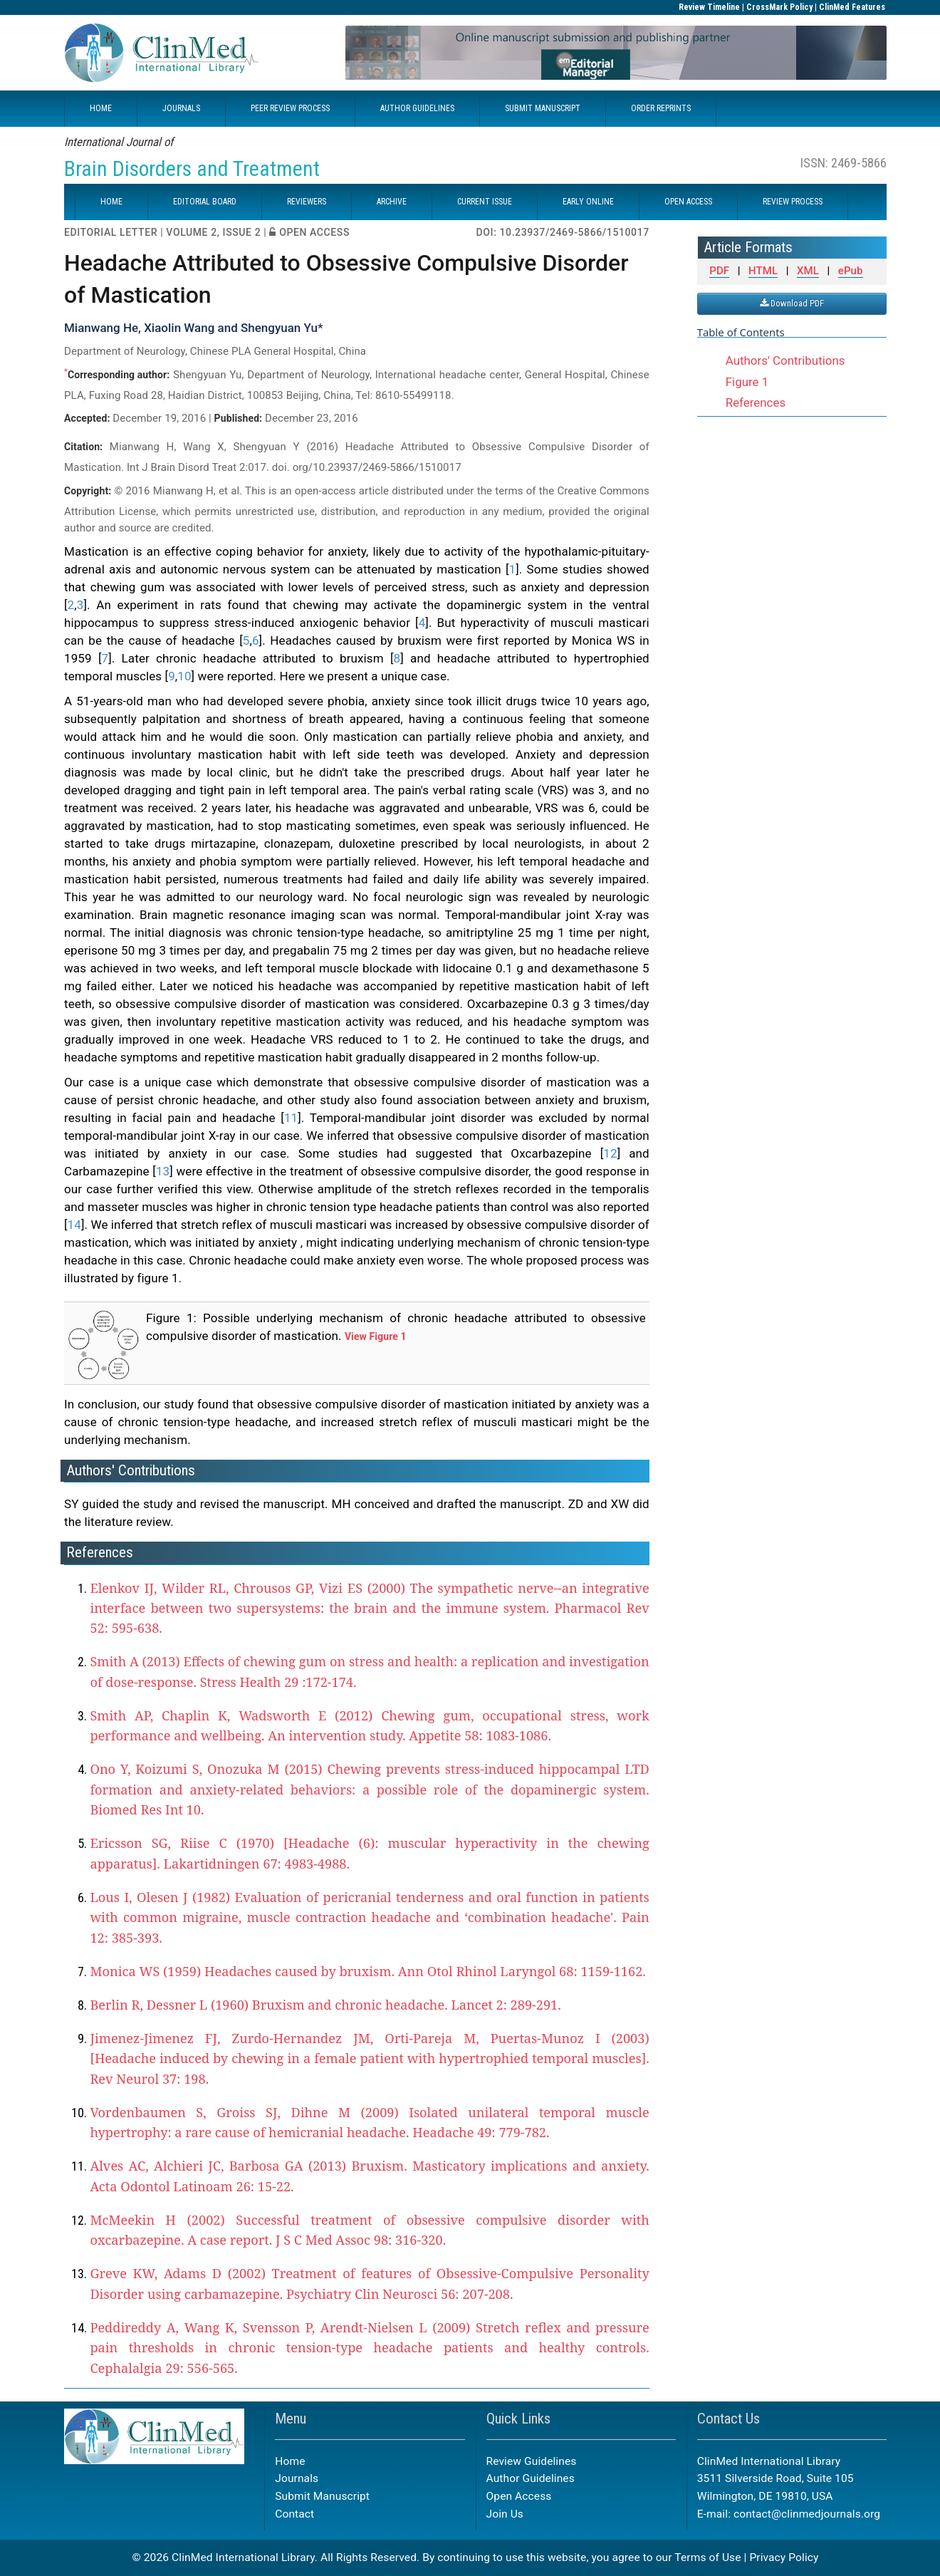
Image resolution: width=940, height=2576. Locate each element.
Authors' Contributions (785, 360)
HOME (101, 108)
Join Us (504, 2514)
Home (290, 2461)
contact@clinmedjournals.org (806, 2514)
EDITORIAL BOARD (204, 202)
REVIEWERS (306, 202)
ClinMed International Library (243, 2557)
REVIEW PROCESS (792, 202)
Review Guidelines (531, 2461)
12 (610, 1153)
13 (162, 1171)
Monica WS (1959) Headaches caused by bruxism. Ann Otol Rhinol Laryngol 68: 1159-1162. (368, 1971)
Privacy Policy (783, 2557)
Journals (296, 2478)
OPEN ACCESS (688, 202)
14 (74, 1224)
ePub (850, 270)
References (755, 402)
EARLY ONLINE (588, 202)
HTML (763, 270)
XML (808, 270)
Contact (294, 2514)
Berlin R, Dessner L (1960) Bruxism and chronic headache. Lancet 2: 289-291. (325, 2004)
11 (291, 1118)
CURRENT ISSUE (484, 202)
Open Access (519, 2496)
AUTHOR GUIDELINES (417, 108)
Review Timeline (709, 7)
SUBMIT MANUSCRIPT (542, 108)
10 (184, 676)
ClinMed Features (852, 7)
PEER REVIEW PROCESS (290, 108)
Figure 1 (747, 382)
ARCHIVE (392, 202)
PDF (719, 270)
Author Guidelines (530, 2478)
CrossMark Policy (779, 7)
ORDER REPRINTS (661, 108)
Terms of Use (707, 2557)
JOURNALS (181, 108)
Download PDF (792, 303)
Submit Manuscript (322, 2496)
